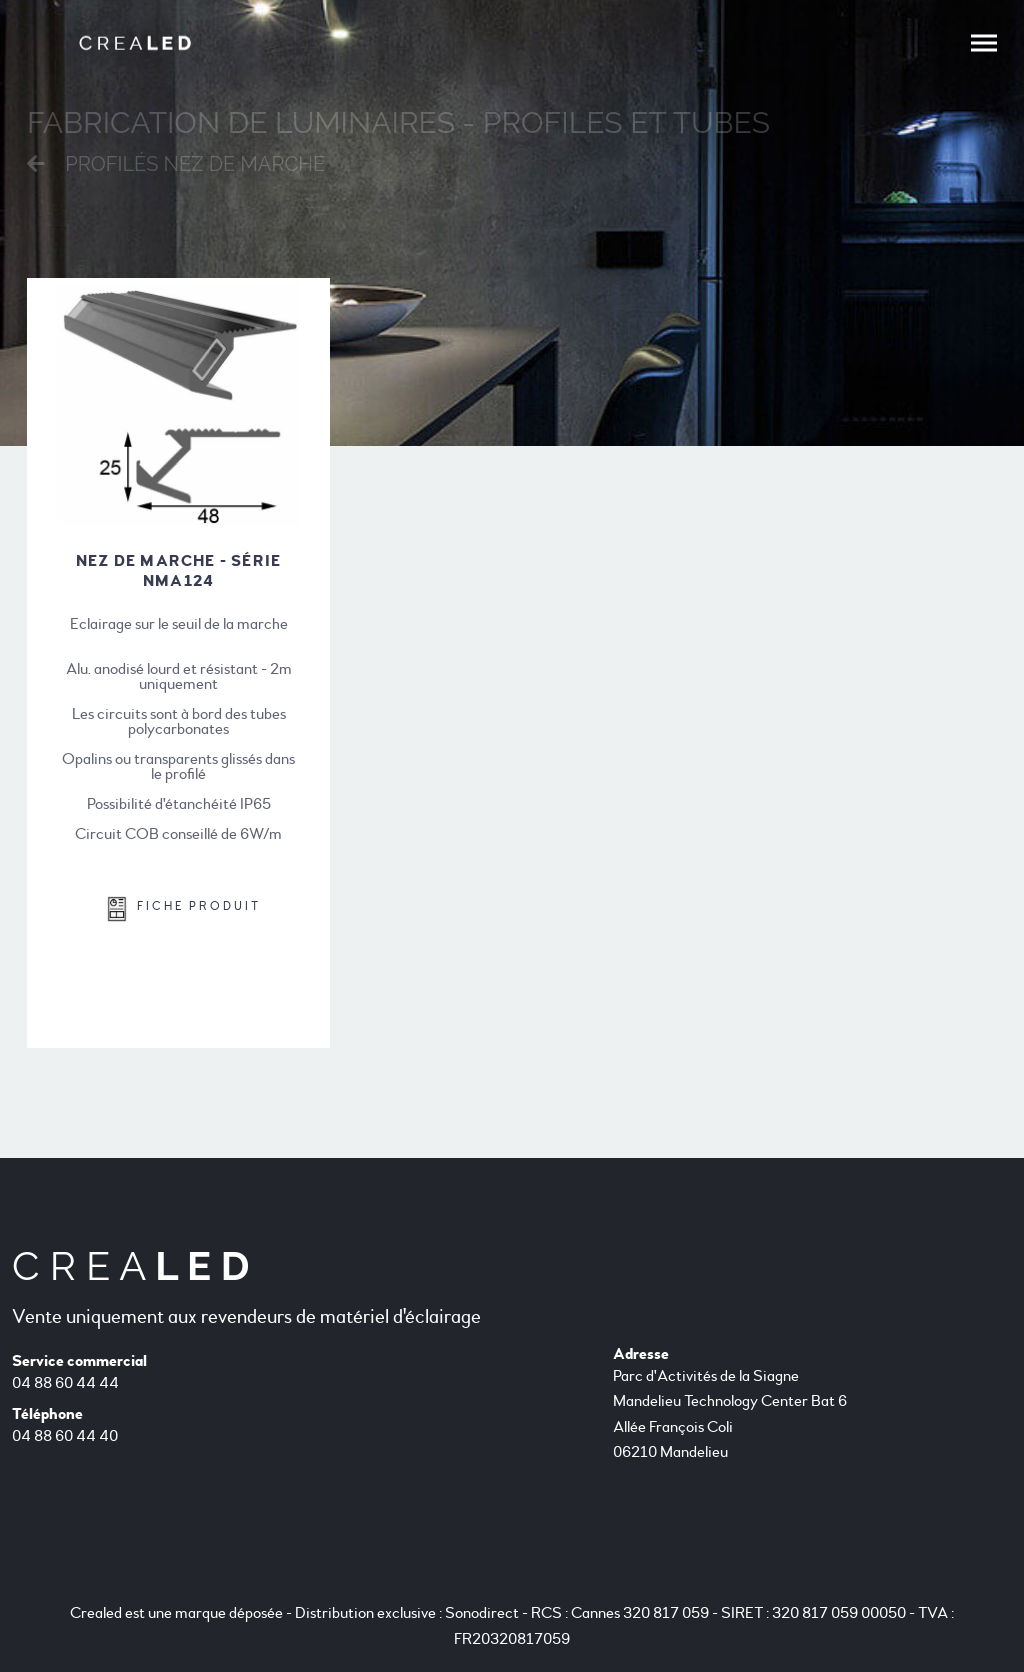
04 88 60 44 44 (65, 1383)
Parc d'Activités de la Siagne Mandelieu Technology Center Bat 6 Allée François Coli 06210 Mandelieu (730, 1414)
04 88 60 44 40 (65, 1436)
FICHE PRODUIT (184, 909)
